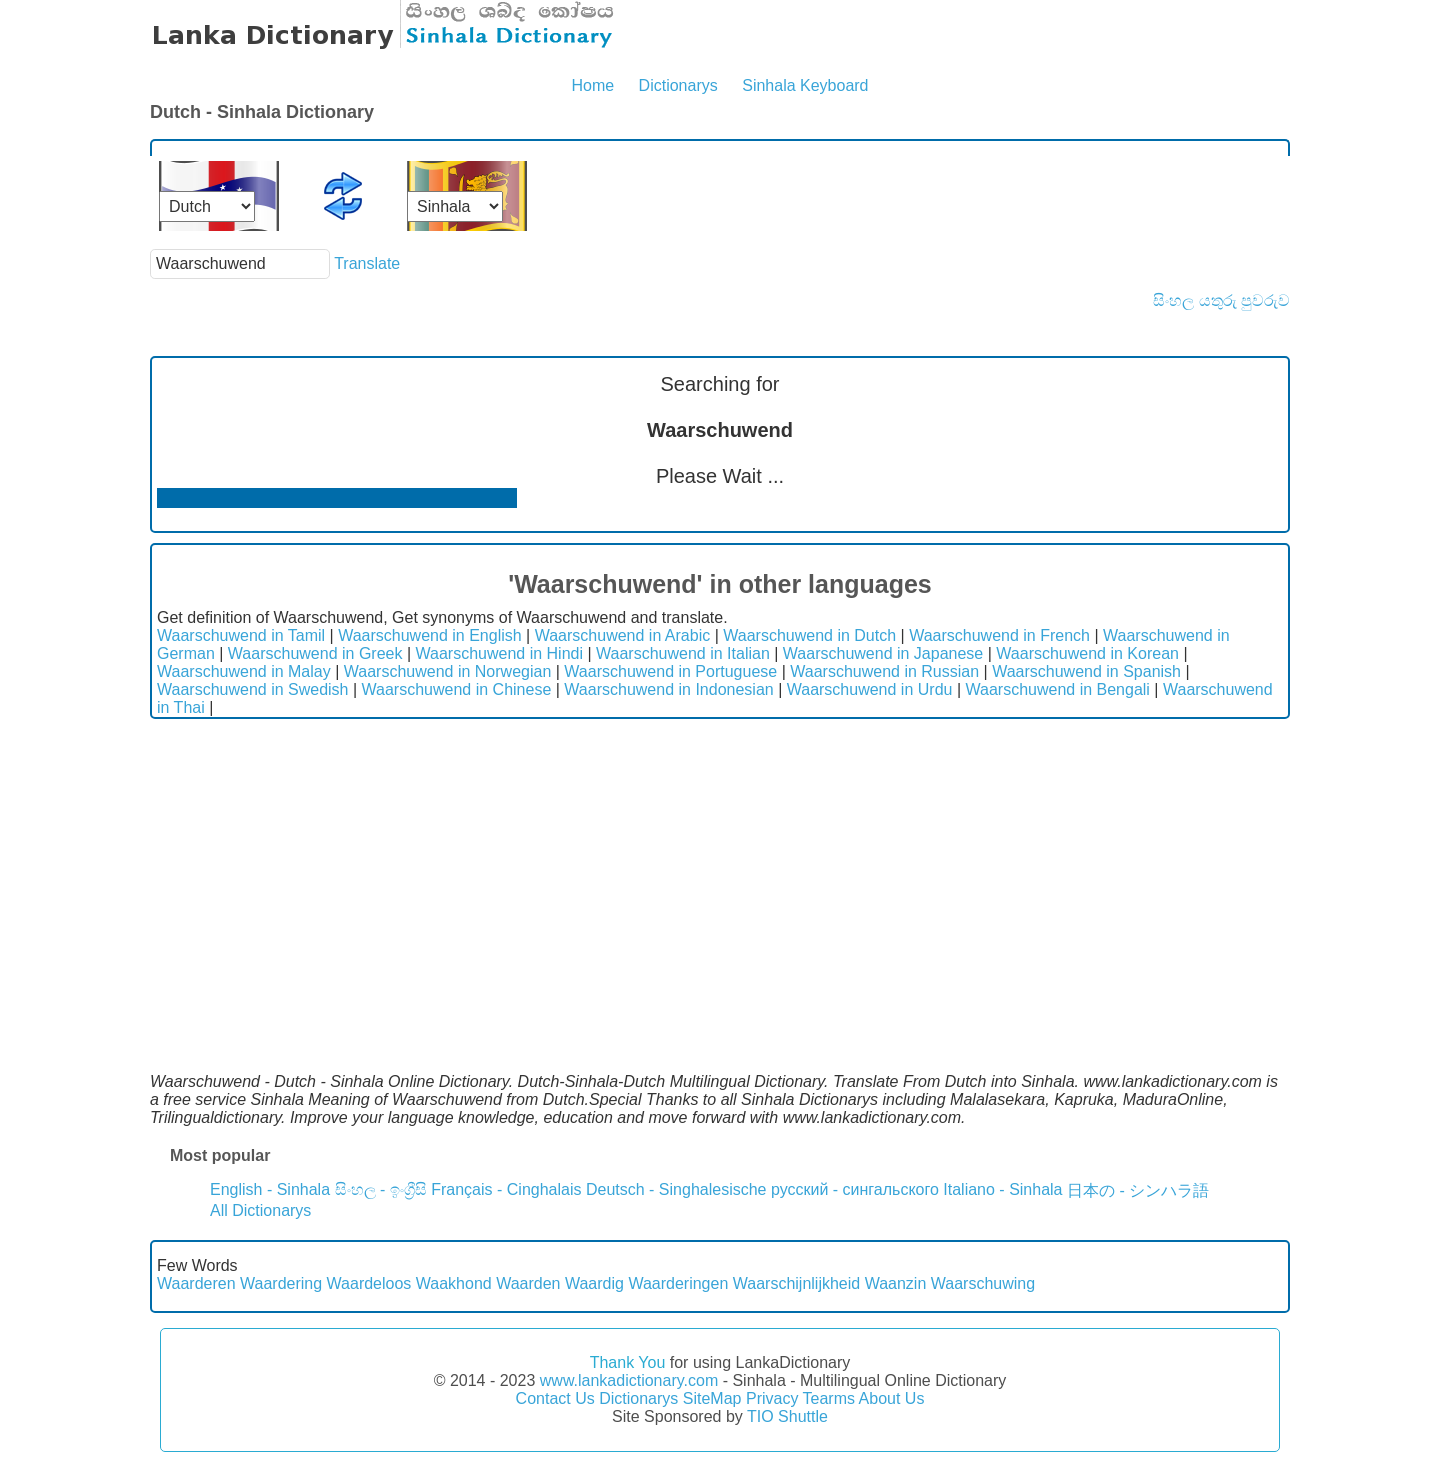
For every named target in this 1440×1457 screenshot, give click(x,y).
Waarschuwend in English (430, 635)
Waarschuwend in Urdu (870, 689)
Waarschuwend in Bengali (1058, 689)
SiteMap (712, 1398)
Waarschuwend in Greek (315, 653)
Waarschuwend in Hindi (499, 653)
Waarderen (196, 1283)
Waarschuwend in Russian (884, 671)
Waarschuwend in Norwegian (448, 671)
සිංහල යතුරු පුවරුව (1221, 300)
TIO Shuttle (787, 1416)
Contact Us (555, 1398)
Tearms (829, 1398)
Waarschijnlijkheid (796, 1283)
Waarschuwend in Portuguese (670, 671)
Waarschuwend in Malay (244, 671)
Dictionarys (678, 85)
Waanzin (896, 1283)
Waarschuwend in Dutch (809, 635)
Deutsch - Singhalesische (676, 1189)
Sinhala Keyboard (805, 85)
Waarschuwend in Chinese (457, 689)
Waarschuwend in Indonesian (668, 689)
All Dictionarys (260, 1210)
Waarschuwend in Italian (683, 653)
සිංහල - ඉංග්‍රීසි (381, 1189)
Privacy (772, 1398)
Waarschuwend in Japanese (883, 653)
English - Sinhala (270, 1189)
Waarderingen (678, 1283)
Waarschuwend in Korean (1087, 653)
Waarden (528, 1283)
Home (592, 85)
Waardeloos (369, 1283)
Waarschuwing (983, 1283)
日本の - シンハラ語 (1138, 1190)
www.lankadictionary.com (629, 1380)
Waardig (594, 1283)
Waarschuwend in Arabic (623, 635)
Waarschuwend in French (999, 635)
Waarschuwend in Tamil (241, 635)
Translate (367, 263)
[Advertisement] (720, 869)
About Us (892, 1398)
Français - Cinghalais (506, 1189)
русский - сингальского (855, 1189)
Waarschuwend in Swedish (253, 689)
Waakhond (454, 1283)
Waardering (281, 1283)
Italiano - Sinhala (1002, 1189)
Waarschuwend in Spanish (1086, 671)
